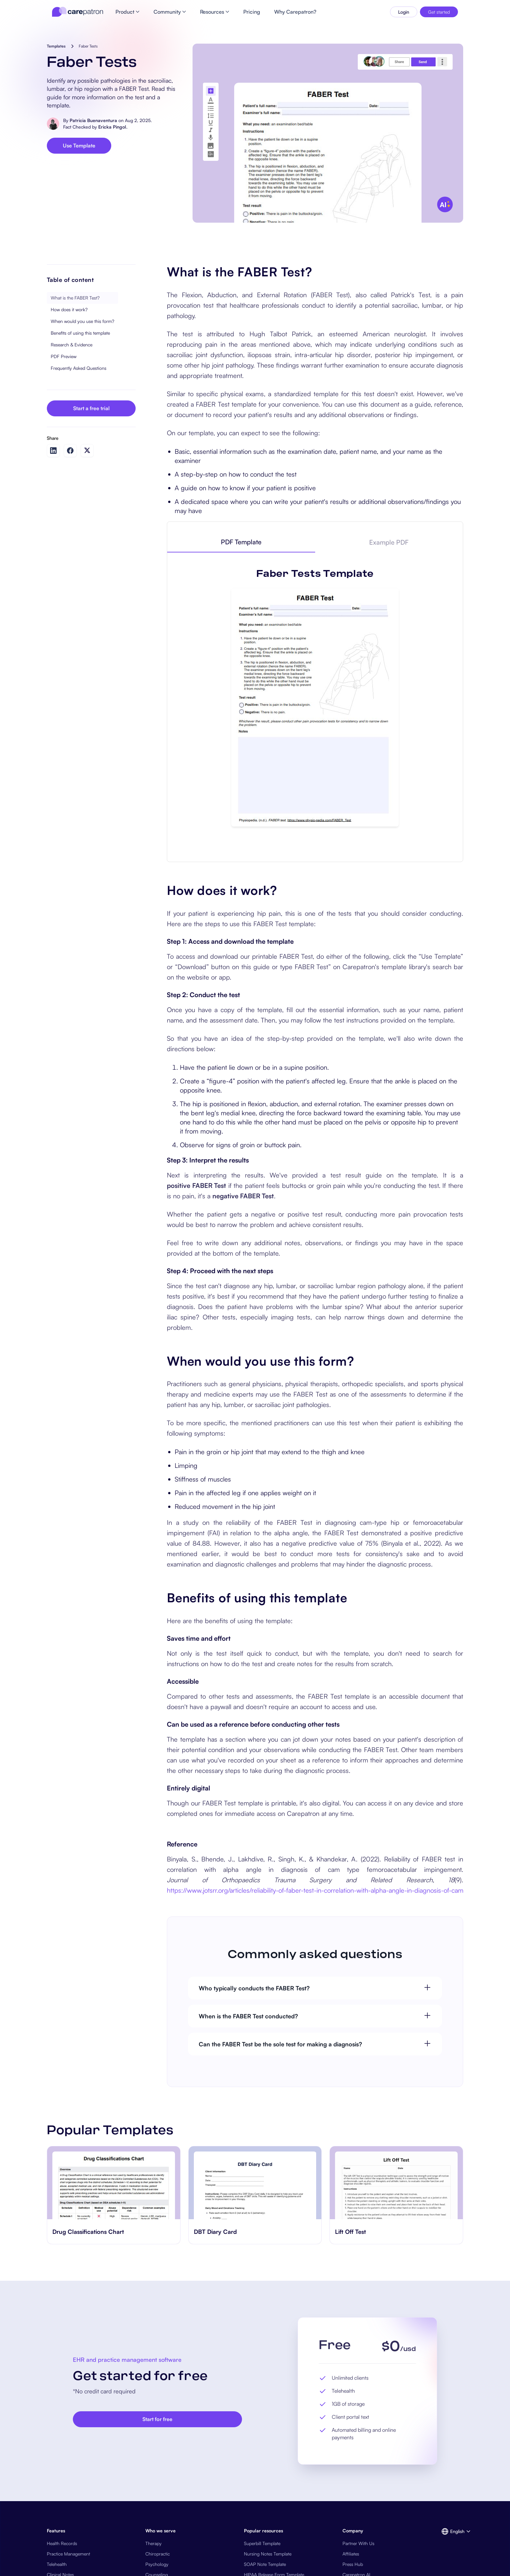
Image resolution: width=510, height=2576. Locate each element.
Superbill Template (262, 2543)
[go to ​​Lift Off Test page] (396, 2182)
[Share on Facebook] (70, 450)
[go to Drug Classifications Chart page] (113, 2182)
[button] (452, 2531)
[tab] (241, 542)
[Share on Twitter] (87, 450)
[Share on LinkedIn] (53, 450)
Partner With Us (358, 2543)
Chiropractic (157, 2553)
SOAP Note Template (265, 2564)
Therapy (153, 2543)
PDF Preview (63, 356)
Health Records (62, 2543)
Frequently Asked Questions (78, 368)
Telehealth (57, 2564)
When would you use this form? (82, 321)
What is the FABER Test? (75, 297)
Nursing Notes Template (267, 2553)
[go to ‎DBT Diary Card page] (255, 2182)
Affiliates (350, 2553)
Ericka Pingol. (113, 127)
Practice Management (68, 2553)
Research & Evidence (71, 344)
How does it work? (69, 309)
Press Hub (352, 2564)
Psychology (156, 2564)
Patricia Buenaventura (93, 120)
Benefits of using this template (80, 333)
